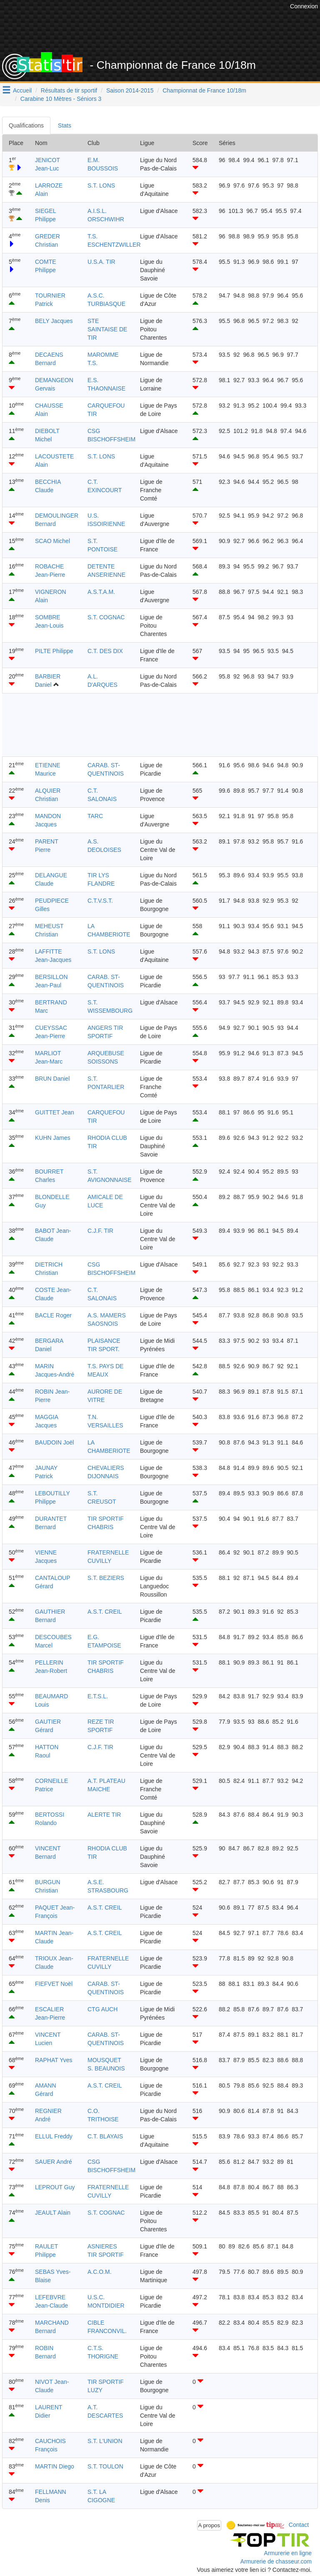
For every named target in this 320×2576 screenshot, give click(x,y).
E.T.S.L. (98, 1696)
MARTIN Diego (54, 2466)
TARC (95, 816)
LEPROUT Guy (55, 2187)
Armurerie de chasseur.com (276, 2561)
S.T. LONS (101, 185)
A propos (209, 2525)
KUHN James (52, 1137)
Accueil (22, 90)
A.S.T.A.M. (101, 591)
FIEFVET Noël (53, 1983)
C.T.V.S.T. (100, 900)
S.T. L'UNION (105, 2441)
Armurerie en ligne (288, 2553)
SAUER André (53, 2161)
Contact (299, 2524)
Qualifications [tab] (26, 125)
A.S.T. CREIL (105, 1611)
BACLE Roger (53, 1315)
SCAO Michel (52, 541)
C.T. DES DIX (105, 651)
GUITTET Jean (54, 1112)
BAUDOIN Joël (54, 1442)
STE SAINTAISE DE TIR (107, 329)
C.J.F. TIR (100, 1230)
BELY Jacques (54, 321)
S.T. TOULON (105, 2466)
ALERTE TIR (104, 1814)
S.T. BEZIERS (106, 1578)
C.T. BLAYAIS (105, 2136)
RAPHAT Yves (53, 2060)
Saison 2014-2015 (130, 90)
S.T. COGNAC (106, 617)
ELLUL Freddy (53, 2136)
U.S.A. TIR (101, 261)
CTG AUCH (103, 2009)
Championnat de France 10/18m (204, 90)
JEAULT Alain (52, 2212)
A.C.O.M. (100, 2271)
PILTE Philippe (54, 651)
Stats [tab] (64, 125)
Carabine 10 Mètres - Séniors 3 (61, 98)
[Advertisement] (166, 31)
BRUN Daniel (52, 1078)
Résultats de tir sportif (69, 90)
